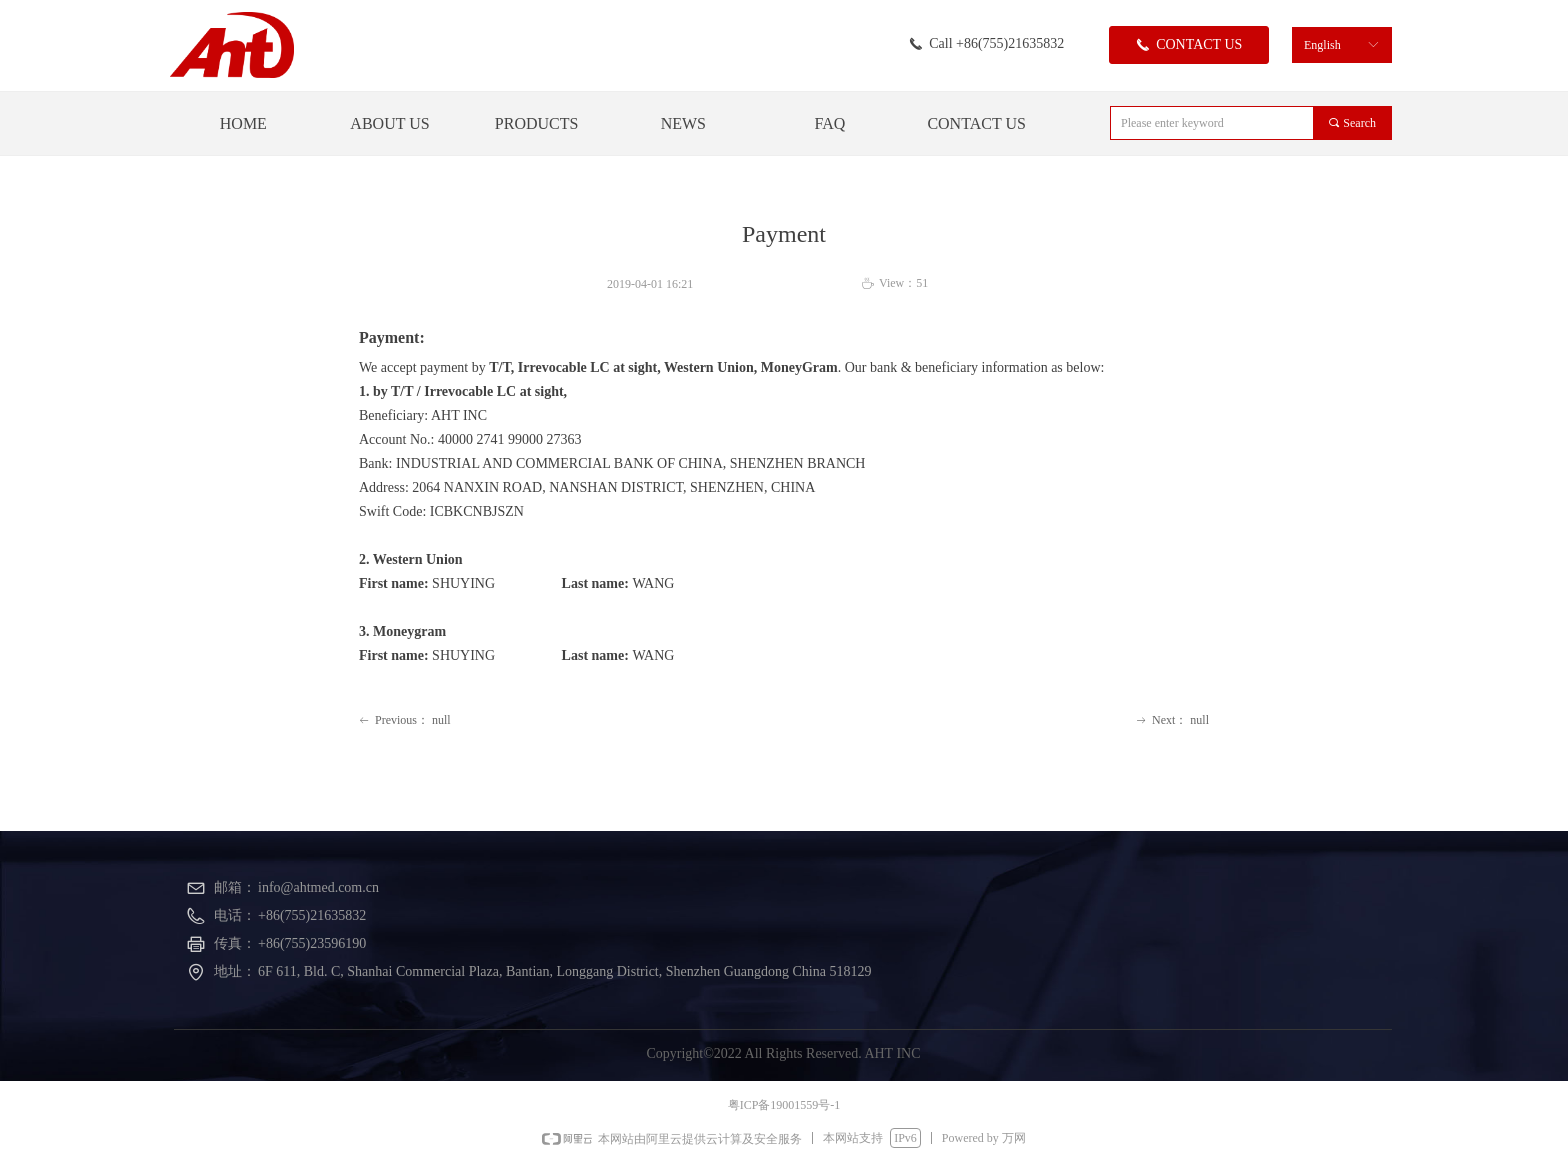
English (1322, 45)
